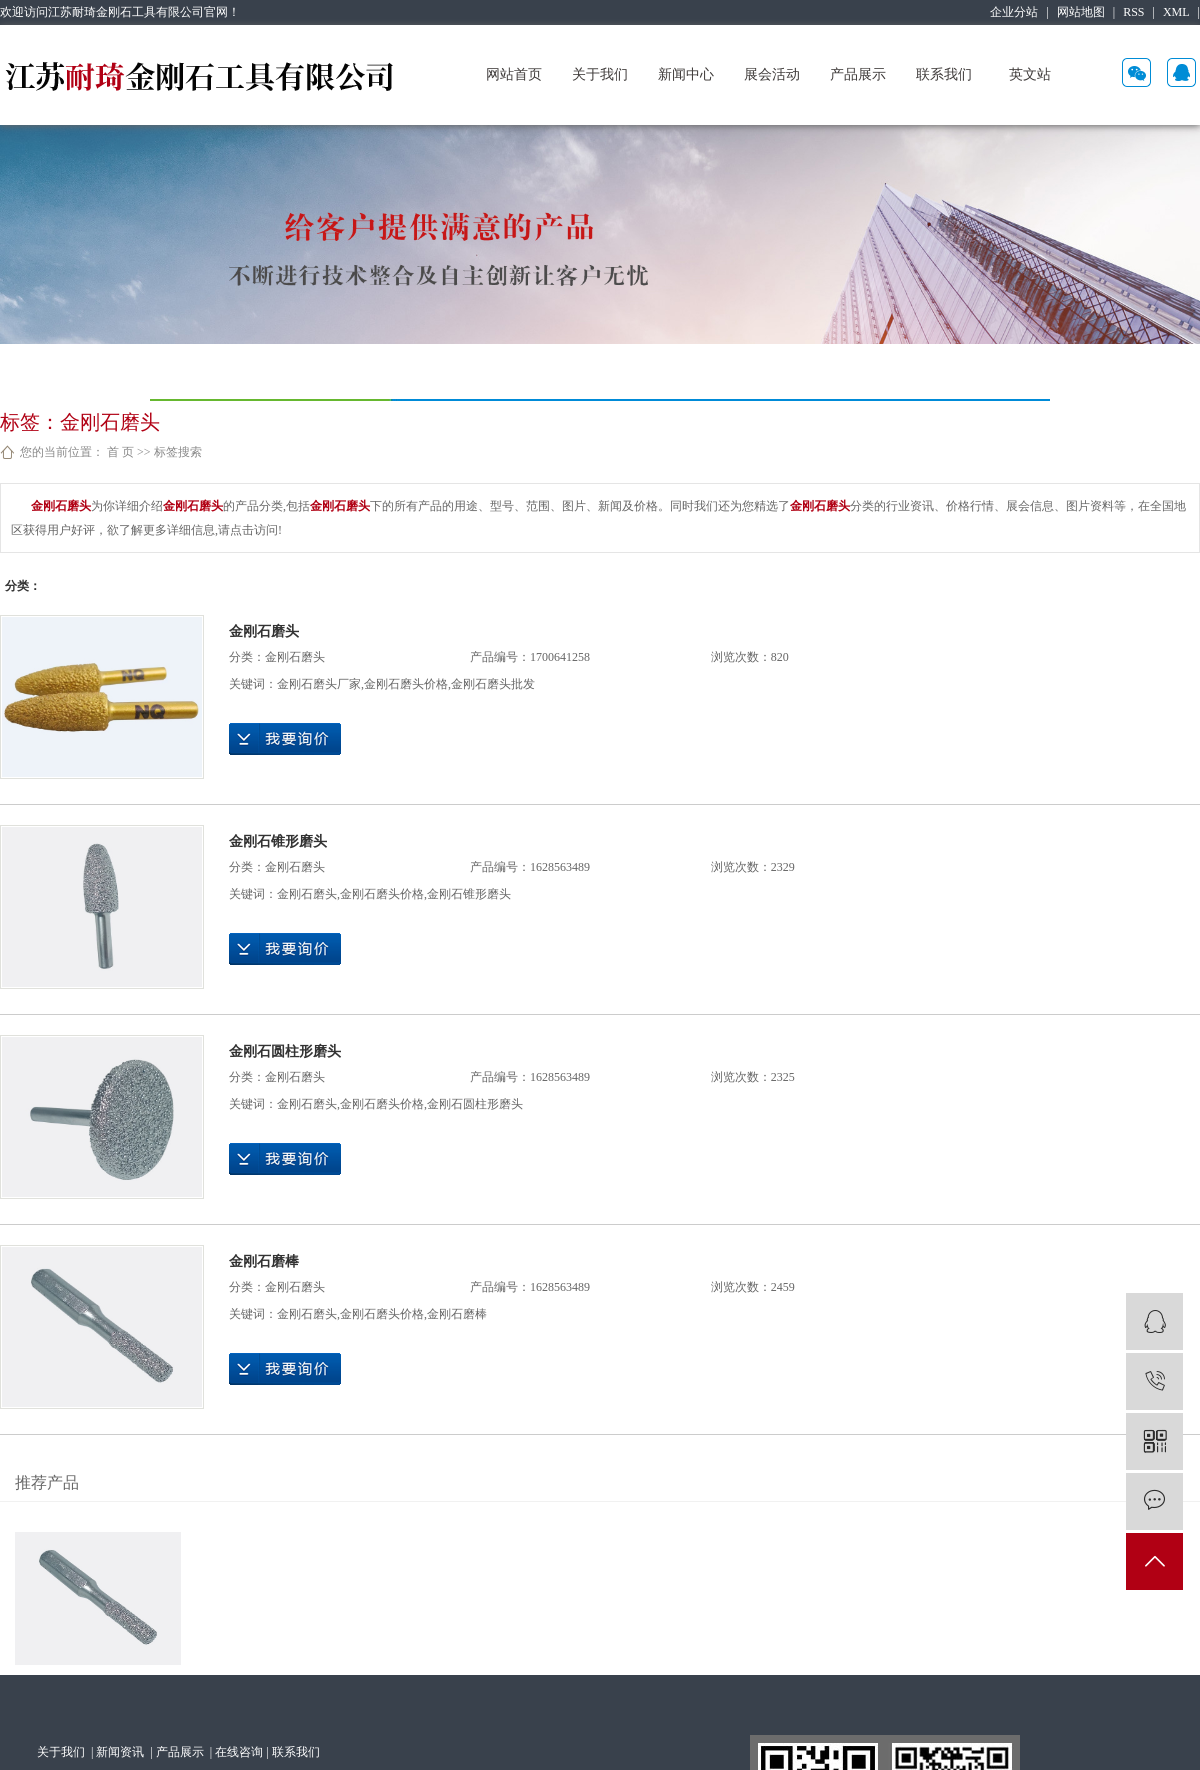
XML (1176, 12)
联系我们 (944, 74)
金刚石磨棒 (264, 1261)
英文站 (1030, 74)
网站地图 (1081, 12)
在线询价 (285, 739)
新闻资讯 (121, 1752)
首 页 (120, 452)
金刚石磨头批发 (493, 684)
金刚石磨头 (264, 631)
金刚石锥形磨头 (278, 841)
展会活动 (772, 74)
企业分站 (1014, 12)
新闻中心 (686, 74)
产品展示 (858, 74)
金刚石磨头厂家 (319, 684)
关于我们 (600, 74)
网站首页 (514, 74)
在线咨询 (239, 1752)
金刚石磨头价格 (406, 684)
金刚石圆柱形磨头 (285, 1051)
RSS (1133, 12)
